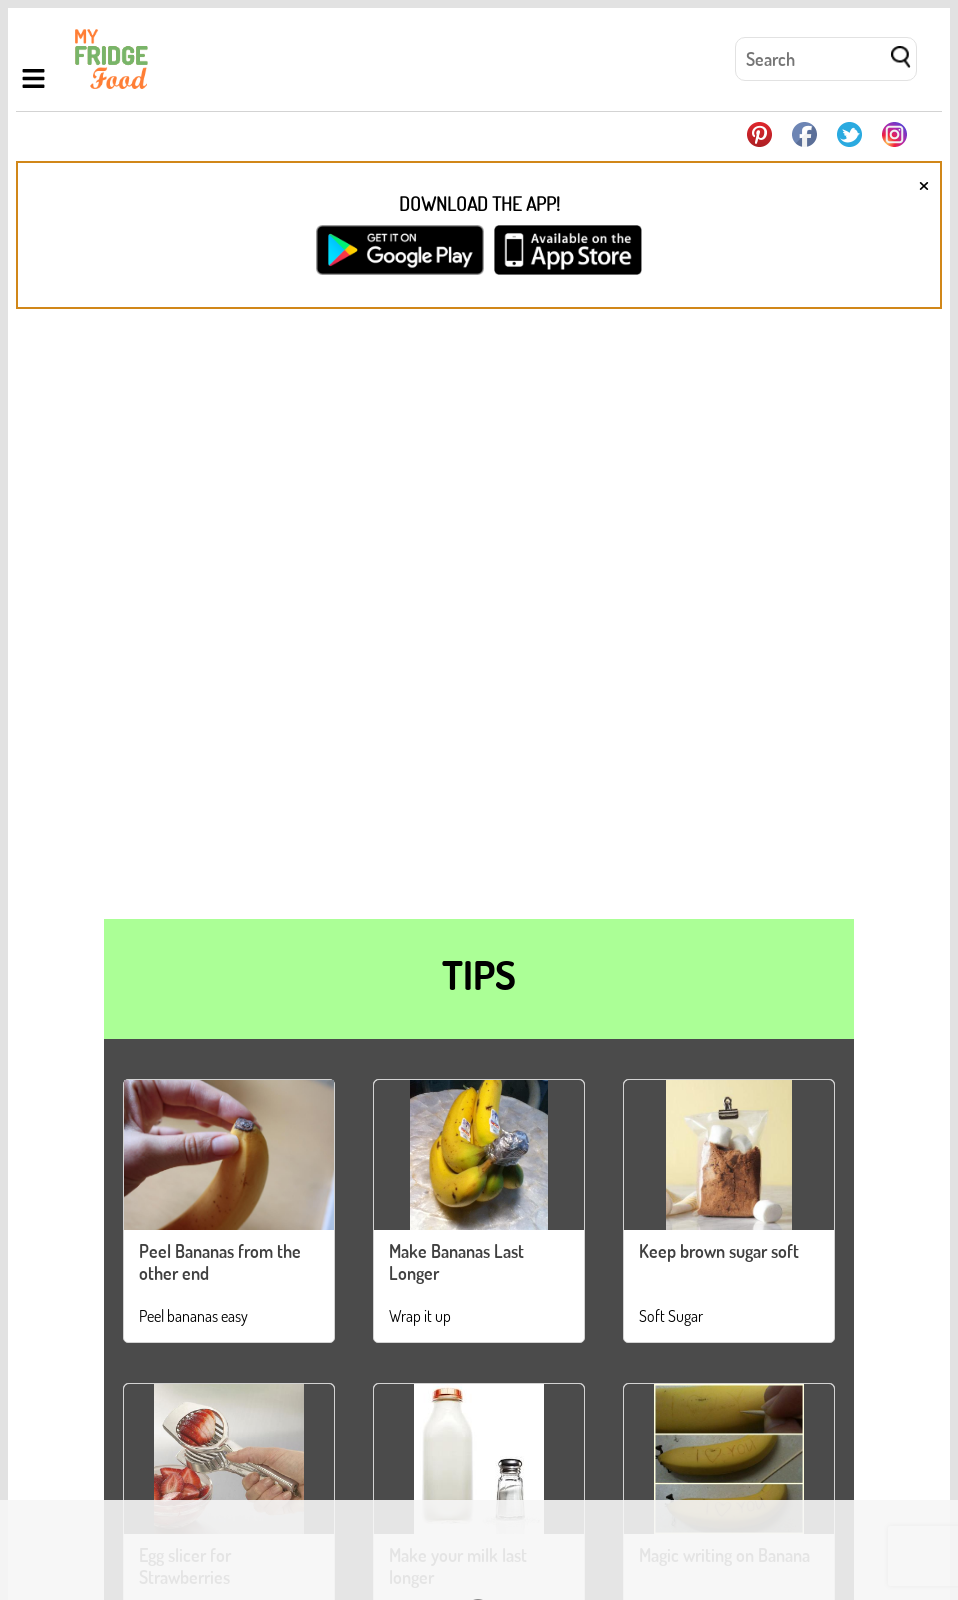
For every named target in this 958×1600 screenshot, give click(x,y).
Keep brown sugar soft (719, 652)
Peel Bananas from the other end (220, 663)
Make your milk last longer (458, 967)
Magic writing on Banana (724, 956)
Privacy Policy (837, 1534)
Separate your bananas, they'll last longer (284, 1291)
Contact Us (751, 1534)
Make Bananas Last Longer (456, 663)
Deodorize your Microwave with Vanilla (657, 1291)
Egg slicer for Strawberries (185, 967)
